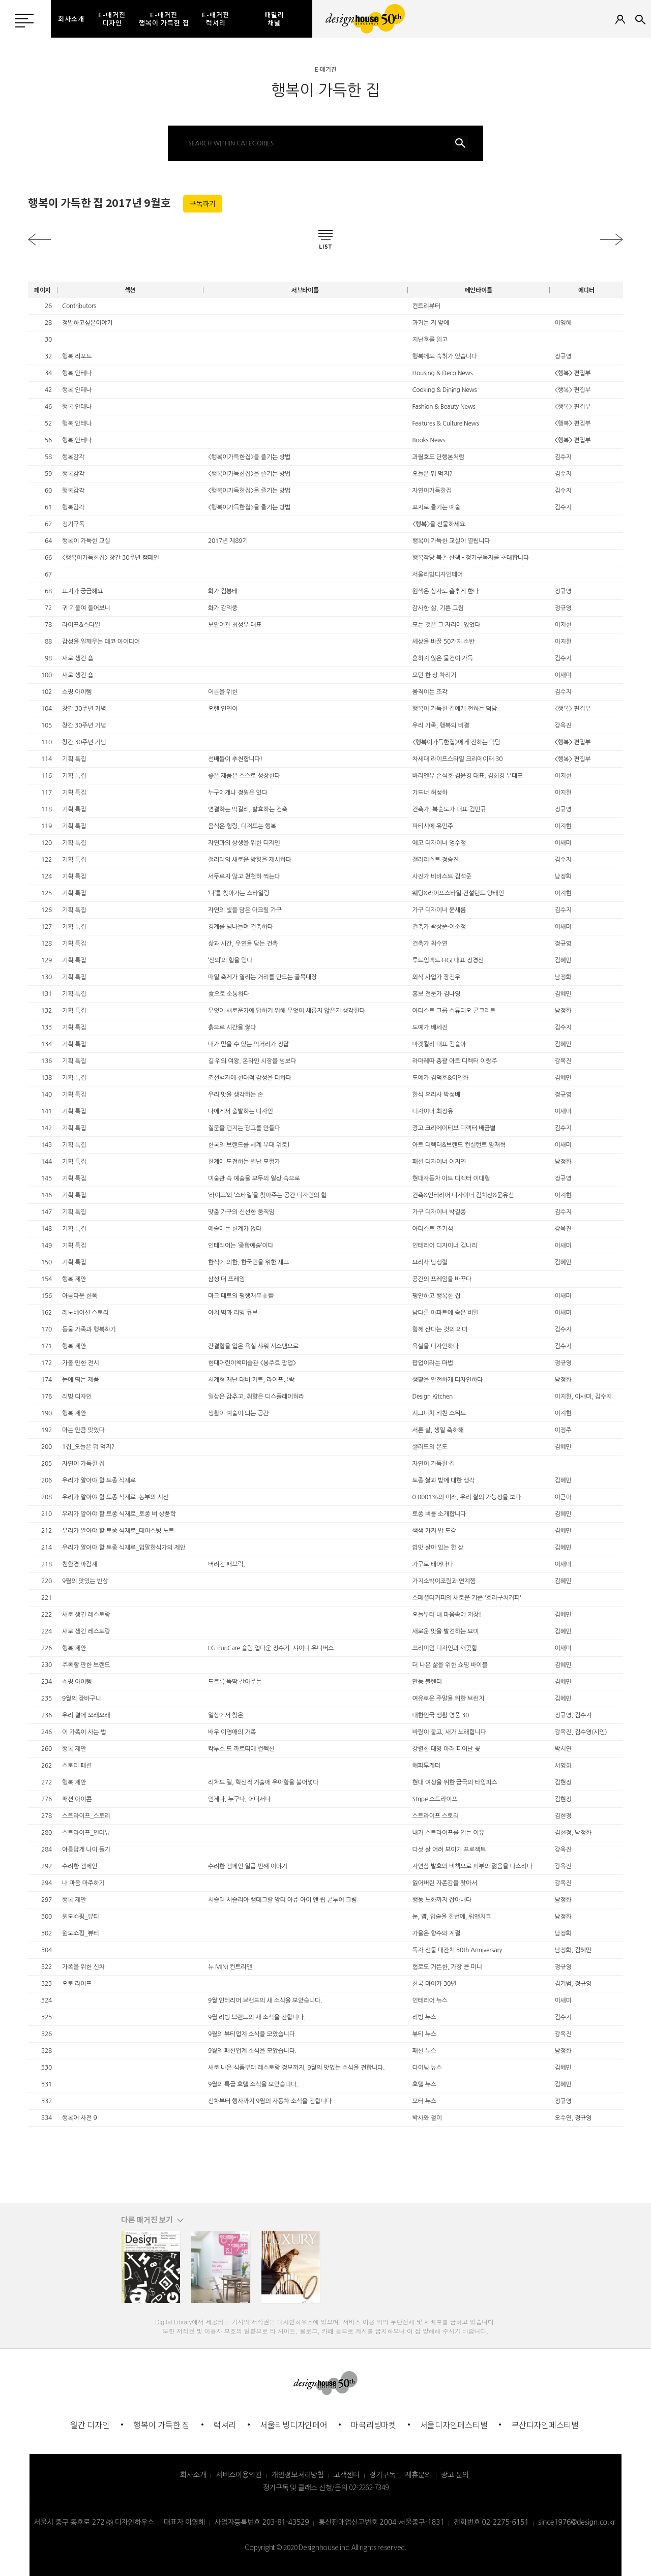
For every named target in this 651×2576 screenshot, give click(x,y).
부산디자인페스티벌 (545, 2424)
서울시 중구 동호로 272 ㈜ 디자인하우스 (94, 2522)
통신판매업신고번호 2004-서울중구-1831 (381, 2522)
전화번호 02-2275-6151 (491, 2522)
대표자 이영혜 (184, 2522)
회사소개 (193, 2474)
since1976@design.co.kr (576, 2522)
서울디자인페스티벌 (454, 2424)
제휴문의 (418, 2474)
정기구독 (382, 2474)
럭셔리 (225, 2424)
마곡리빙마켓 (373, 2424)
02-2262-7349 (368, 2487)
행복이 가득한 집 (161, 2424)
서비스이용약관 (238, 2474)
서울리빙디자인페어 (294, 2424)
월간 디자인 (90, 2424)
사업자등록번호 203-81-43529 (262, 2522)
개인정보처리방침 (298, 2474)
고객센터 (347, 2474)
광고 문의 (455, 2474)
